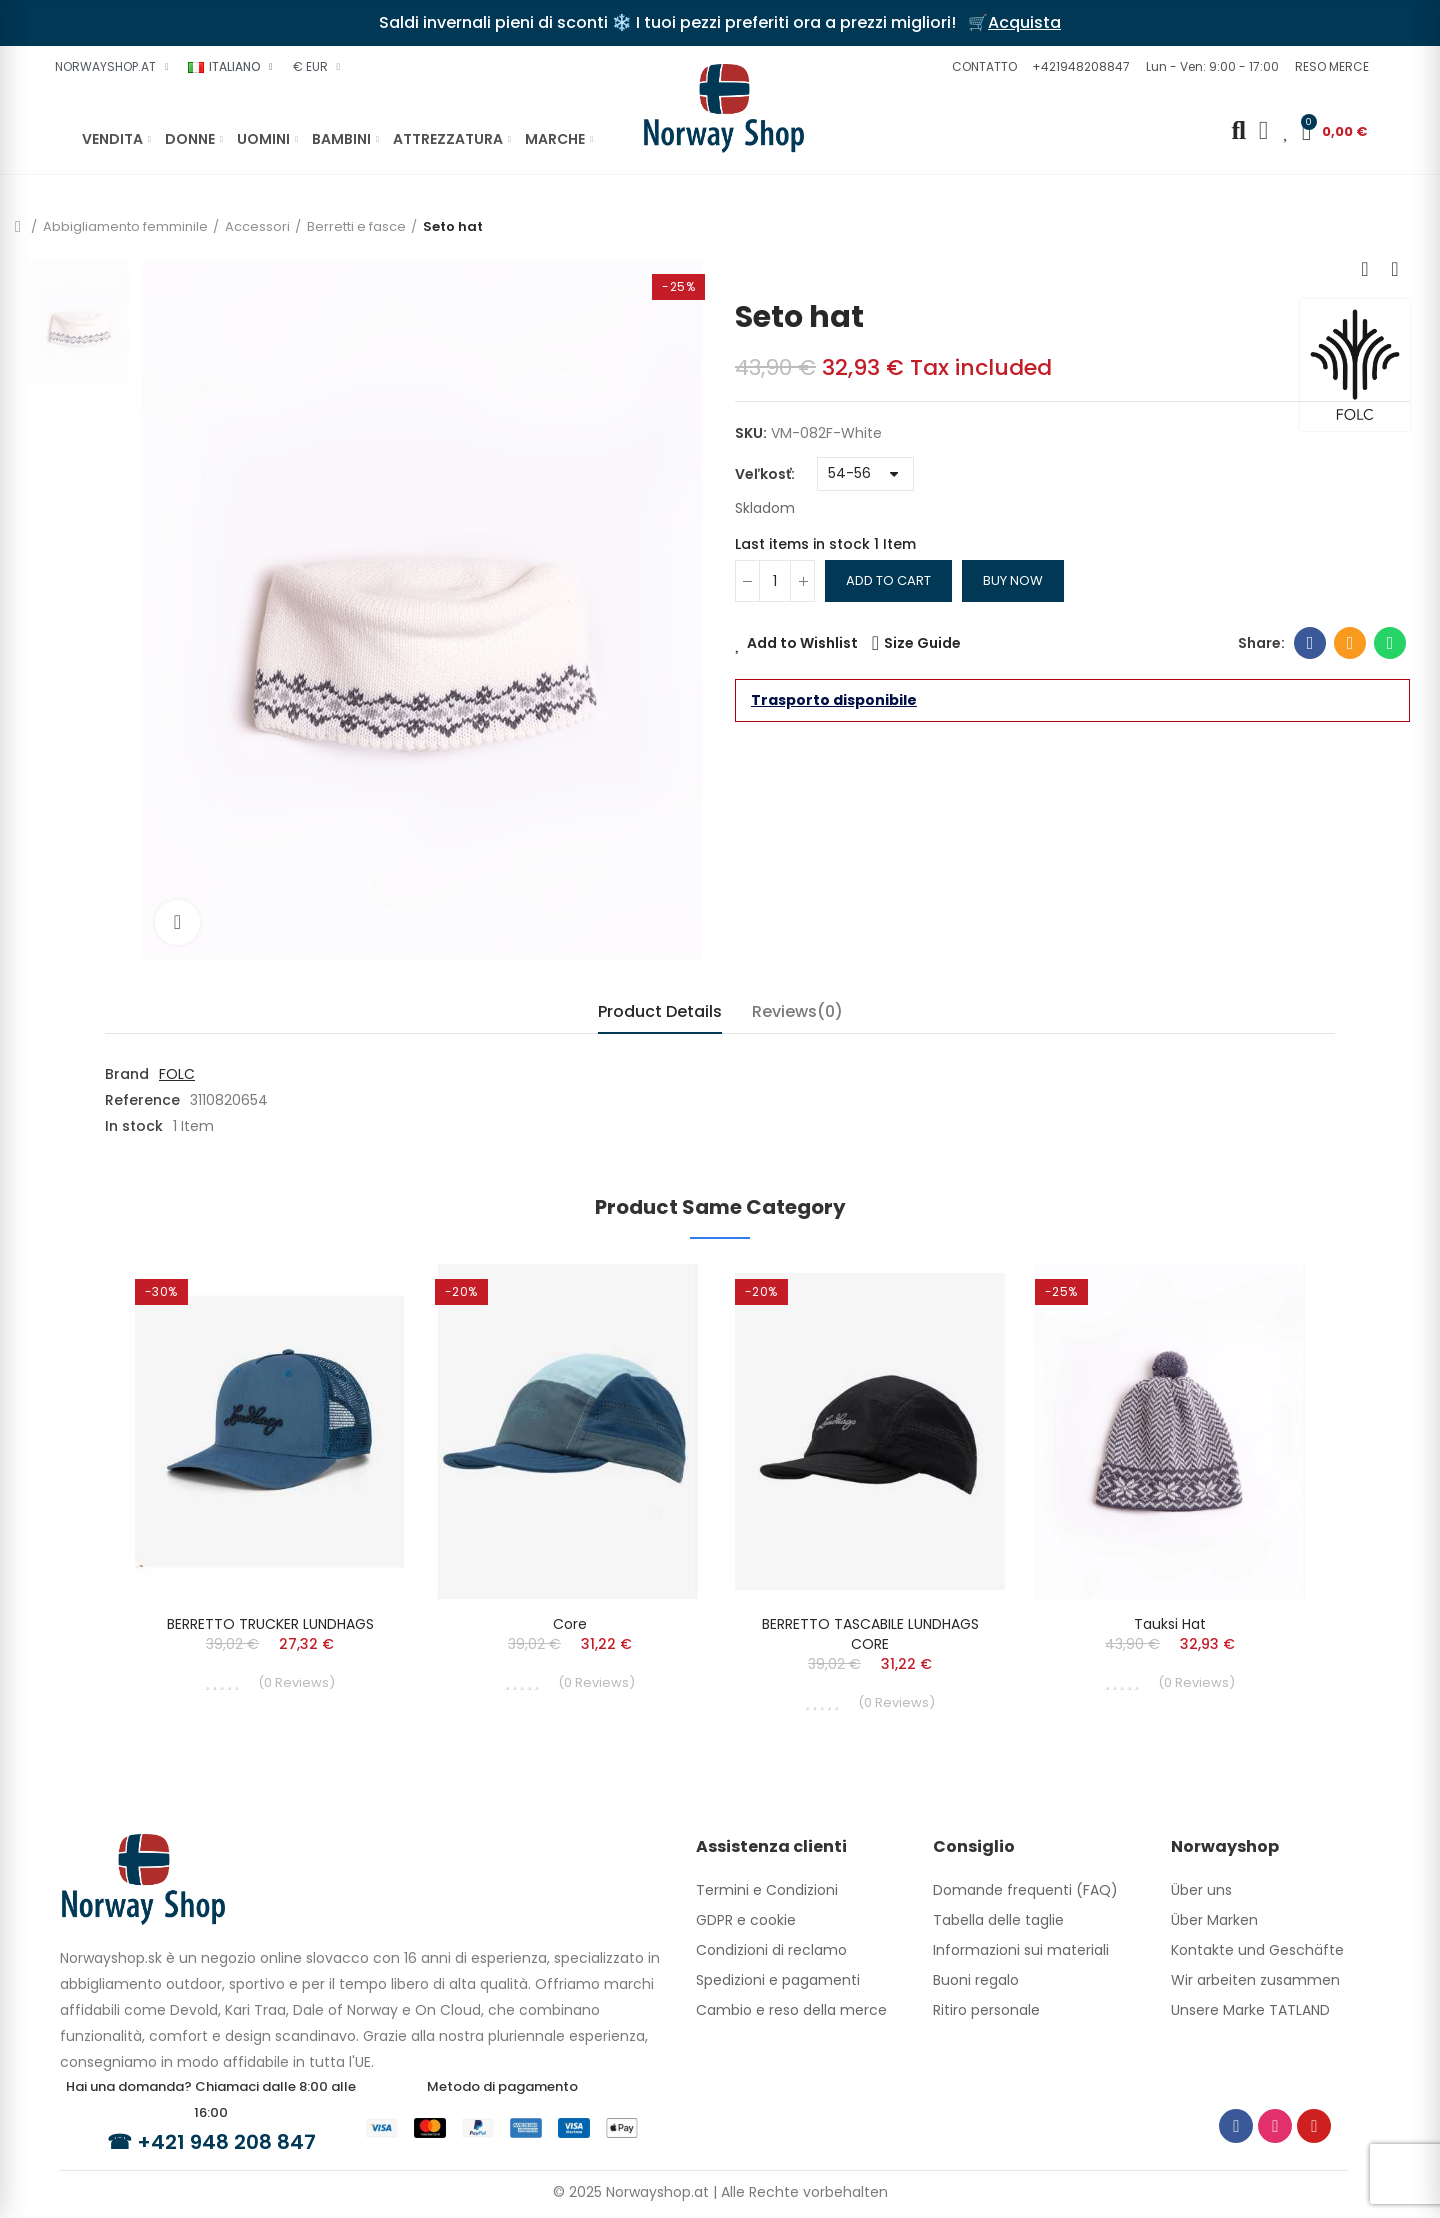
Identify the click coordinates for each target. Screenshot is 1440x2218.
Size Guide (922, 643)
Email (1350, 643)
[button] (982, 67)
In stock (134, 1126)
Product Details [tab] (660, 1011)
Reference (142, 1100)
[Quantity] (775, 581)
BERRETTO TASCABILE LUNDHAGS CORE (870, 1634)
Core (570, 1624)
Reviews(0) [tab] (797, 1011)
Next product (1395, 269)
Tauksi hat (1170, 1624)
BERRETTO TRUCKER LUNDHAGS (270, 1624)
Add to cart (888, 580)
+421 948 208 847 (226, 2142)
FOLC (177, 1074)
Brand (127, 1074)
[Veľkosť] (865, 474)
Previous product (1365, 269)
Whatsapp (1390, 643)
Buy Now (1013, 580)
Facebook (1310, 643)
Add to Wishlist (802, 643)
